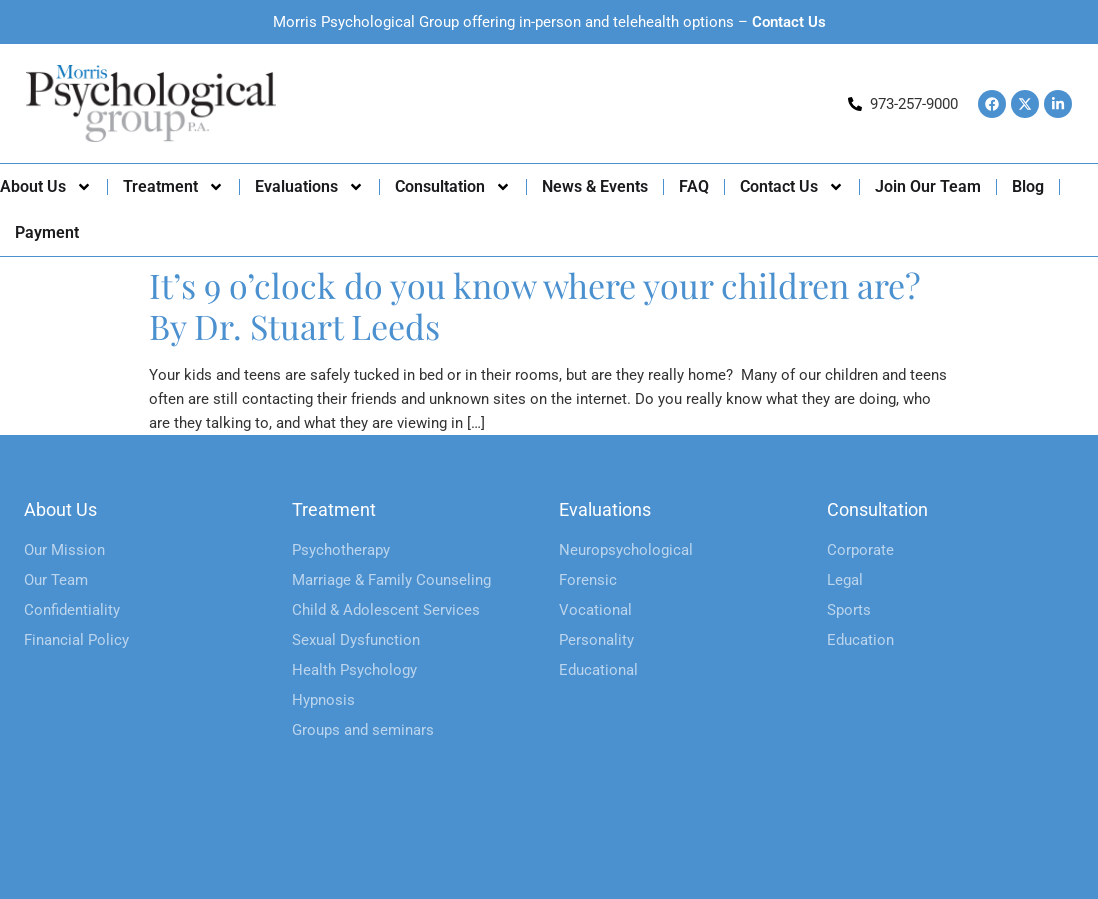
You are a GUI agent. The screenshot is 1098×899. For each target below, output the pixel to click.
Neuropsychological (626, 550)
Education (860, 640)
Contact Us (789, 22)
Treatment (173, 187)
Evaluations (309, 187)
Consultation (453, 187)
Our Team (56, 580)
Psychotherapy (341, 550)
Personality (596, 640)
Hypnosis (323, 700)
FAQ (694, 186)
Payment (47, 232)
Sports (849, 610)
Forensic (588, 580)
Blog (1028, 186)
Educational (598, 670)
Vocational (595, 610)
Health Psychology (354, 670)
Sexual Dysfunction (356, 640)
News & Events (595, 186)
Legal (845, 580)
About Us (46, 187)
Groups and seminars (363, 730)
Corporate (860, 550)
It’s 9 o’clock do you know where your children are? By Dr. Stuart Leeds (535, 305)
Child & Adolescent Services (386, 610)
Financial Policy (76, 640)
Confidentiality (72, 610)
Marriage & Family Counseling (391, 580)
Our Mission (64, 550)
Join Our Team (928, 186)
